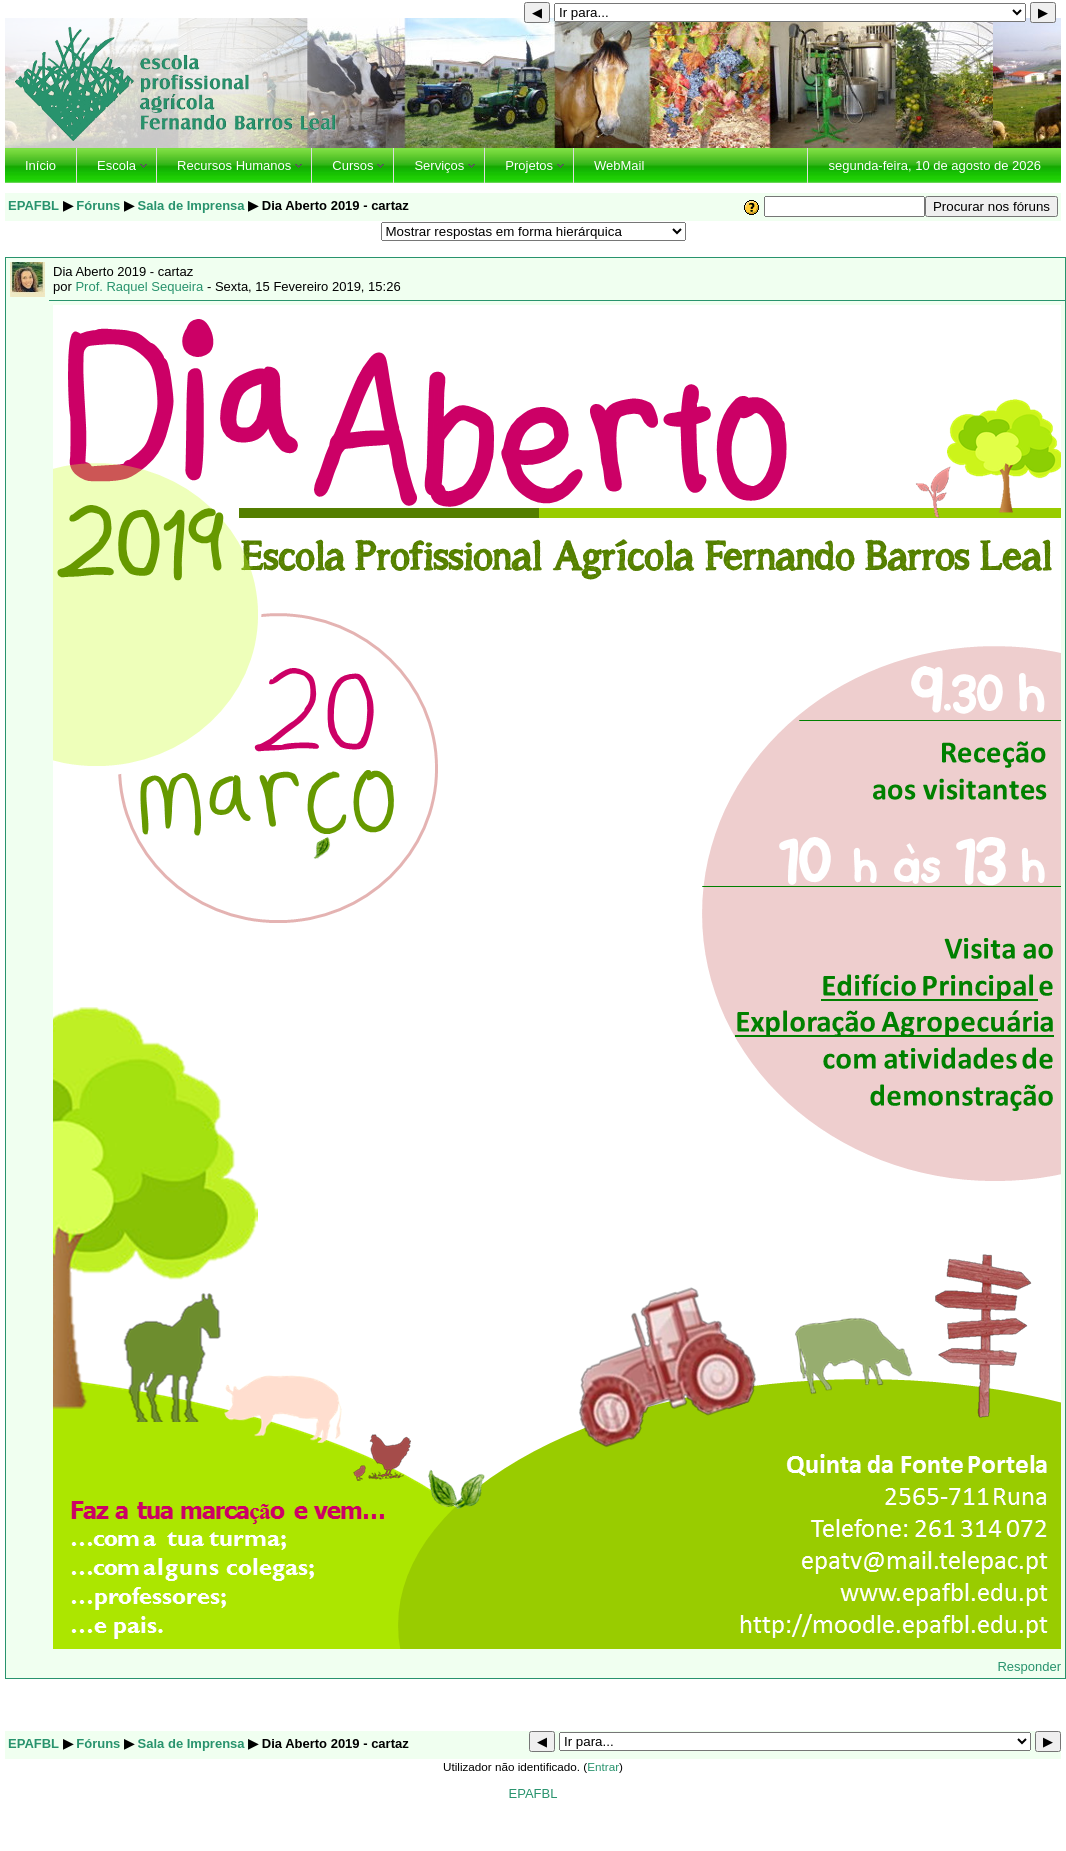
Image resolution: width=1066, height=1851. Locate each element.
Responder (1029, 1666)
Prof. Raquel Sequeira (139, 286)
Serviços (439, 165)
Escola (116, 165)
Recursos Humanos (234, 165)
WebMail (619, 165)
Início (40, 165)
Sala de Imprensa (191, 205)
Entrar (603, 1766)
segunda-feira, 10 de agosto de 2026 (934, 165)
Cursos (352, 165)
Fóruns (98, 205)
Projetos (529, 165)
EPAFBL (33, 205)
